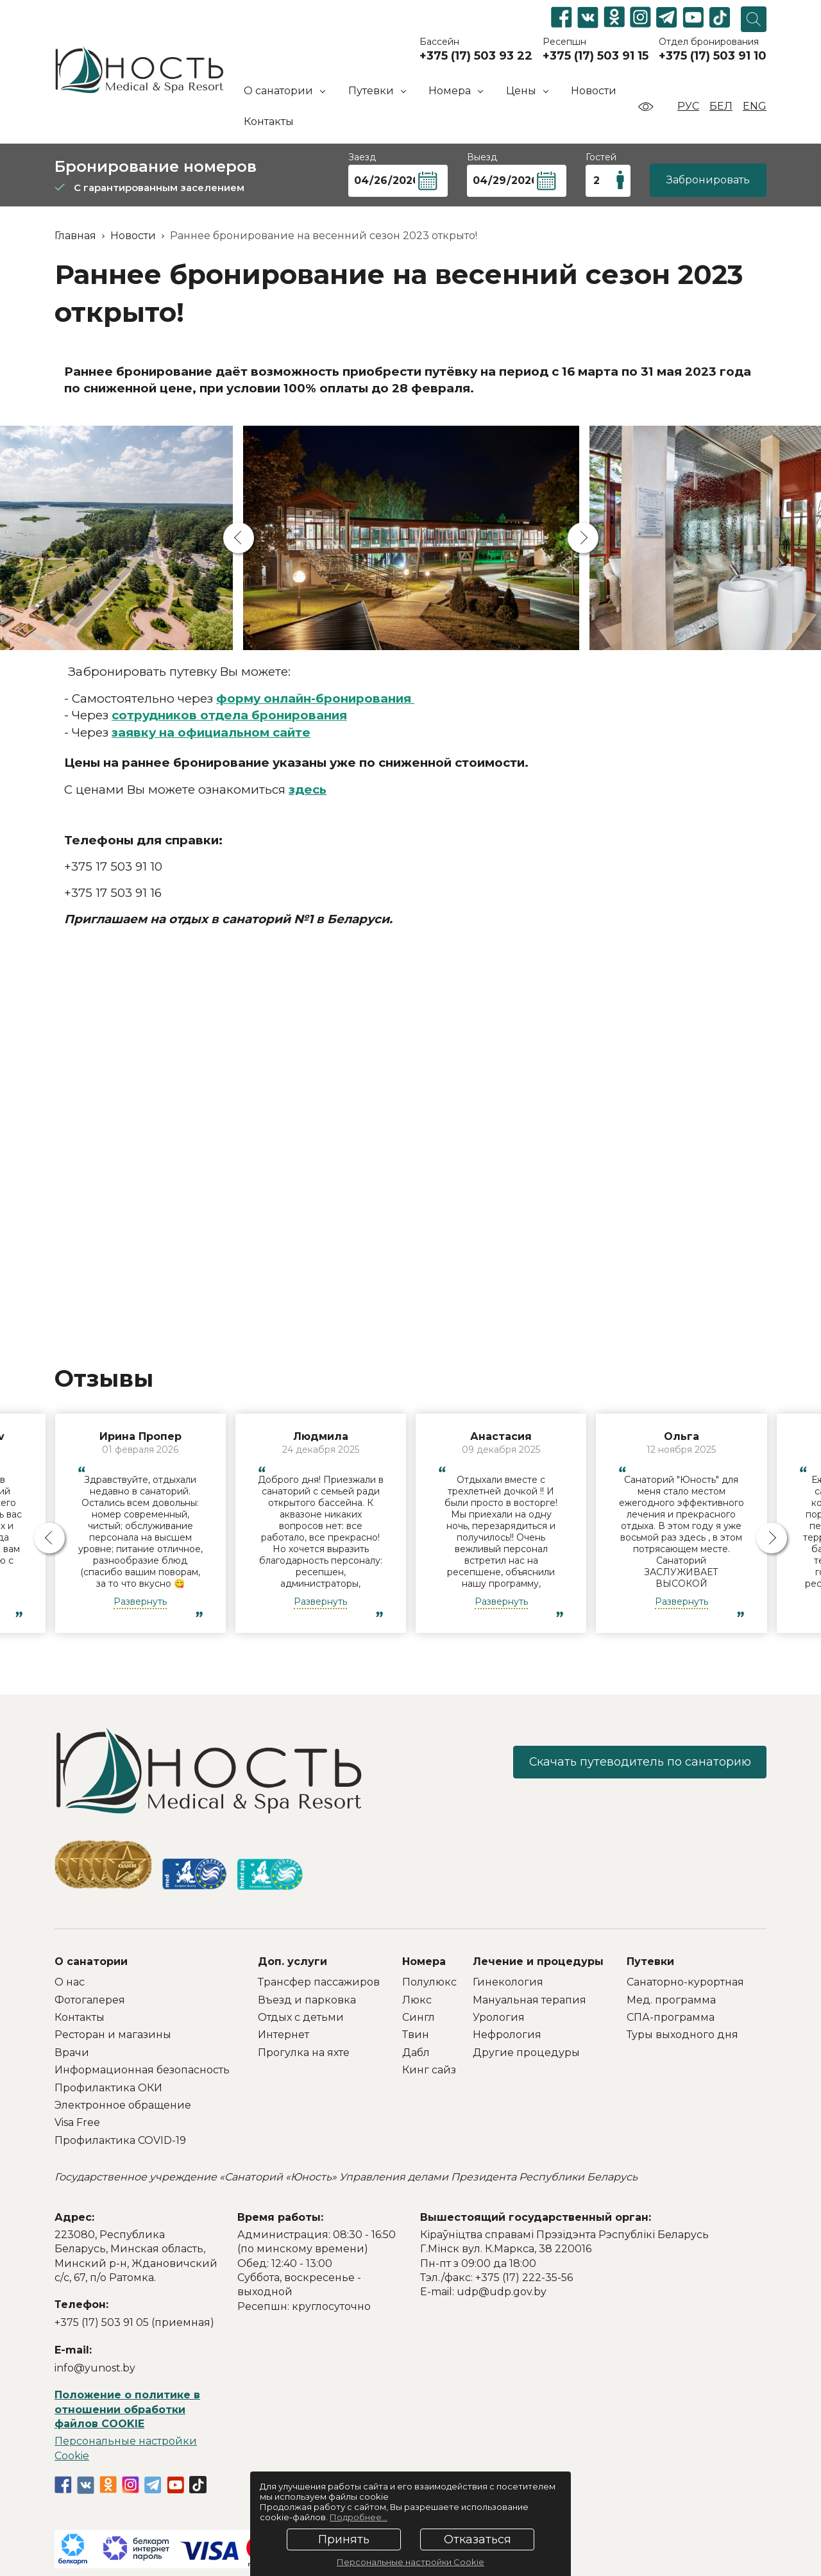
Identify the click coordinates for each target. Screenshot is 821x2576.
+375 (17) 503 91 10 (712, 56)
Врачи (72, 2052)
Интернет (283, 2034)
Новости (593, 91)
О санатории (91, 1961)
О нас (70, 1982)
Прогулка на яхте (304, 2052)
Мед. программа (671, 2000)
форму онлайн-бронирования (315, 698)
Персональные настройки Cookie (410, 2562)
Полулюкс (429, 1982)
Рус (688, 106)
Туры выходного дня (682, 2034)
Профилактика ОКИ (108, 2088)
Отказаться (477, 2539)
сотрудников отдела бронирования (229, 715)
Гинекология (508, 1982)
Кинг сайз (429, 2070)
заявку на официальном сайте (211, 732)
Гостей (601, 157)
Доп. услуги (292, 1961)
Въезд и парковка (307, 2000)
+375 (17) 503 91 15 (595, 56)
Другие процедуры (526, 2052)
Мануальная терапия (529, 2000)
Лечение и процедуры (538, 1961)
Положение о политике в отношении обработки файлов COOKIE (127, 2409)
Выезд (482, 157)
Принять (343, 2539)
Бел (720, 106)
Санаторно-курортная (685, 1982)
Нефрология (507, 2034)
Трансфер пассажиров (319, 1982)
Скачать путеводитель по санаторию (638, 1762)
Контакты (269, 121)
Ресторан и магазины (113, 2034)
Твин (415, 2034)
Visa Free (77, 2122)
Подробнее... (358, 2517)
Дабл (416, 2052)
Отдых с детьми (301, 2017)
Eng (754, 106)
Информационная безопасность (142, 2070)
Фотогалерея (90, 2000)
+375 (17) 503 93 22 (475, 56)
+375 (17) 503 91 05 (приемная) (134, 2322)
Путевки (650, 1961)
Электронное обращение (123, 2105)
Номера (424, 1961)
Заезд (362, 157)
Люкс (417, 2000)
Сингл (418, 2017)
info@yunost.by (95, 2368)
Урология (499, 2017)
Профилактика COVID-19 (120, 2140)
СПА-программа (671, 2017)
